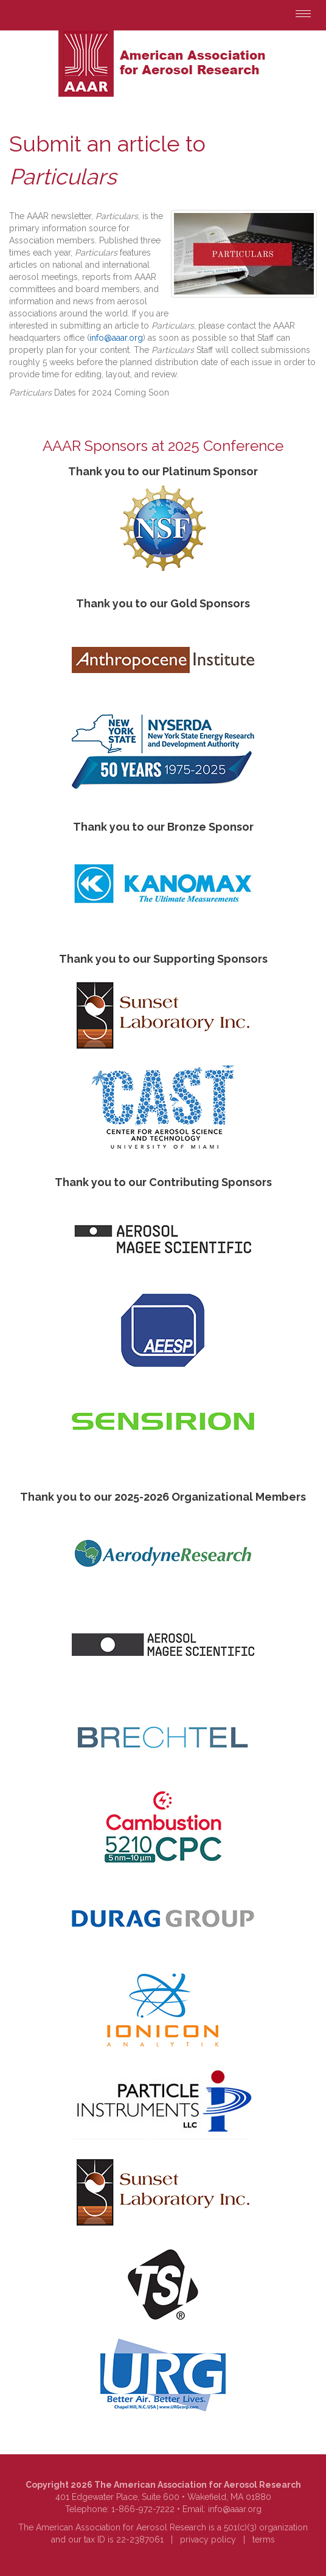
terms (263, 2539)
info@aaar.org (116, 338)
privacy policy (208, 2539)
